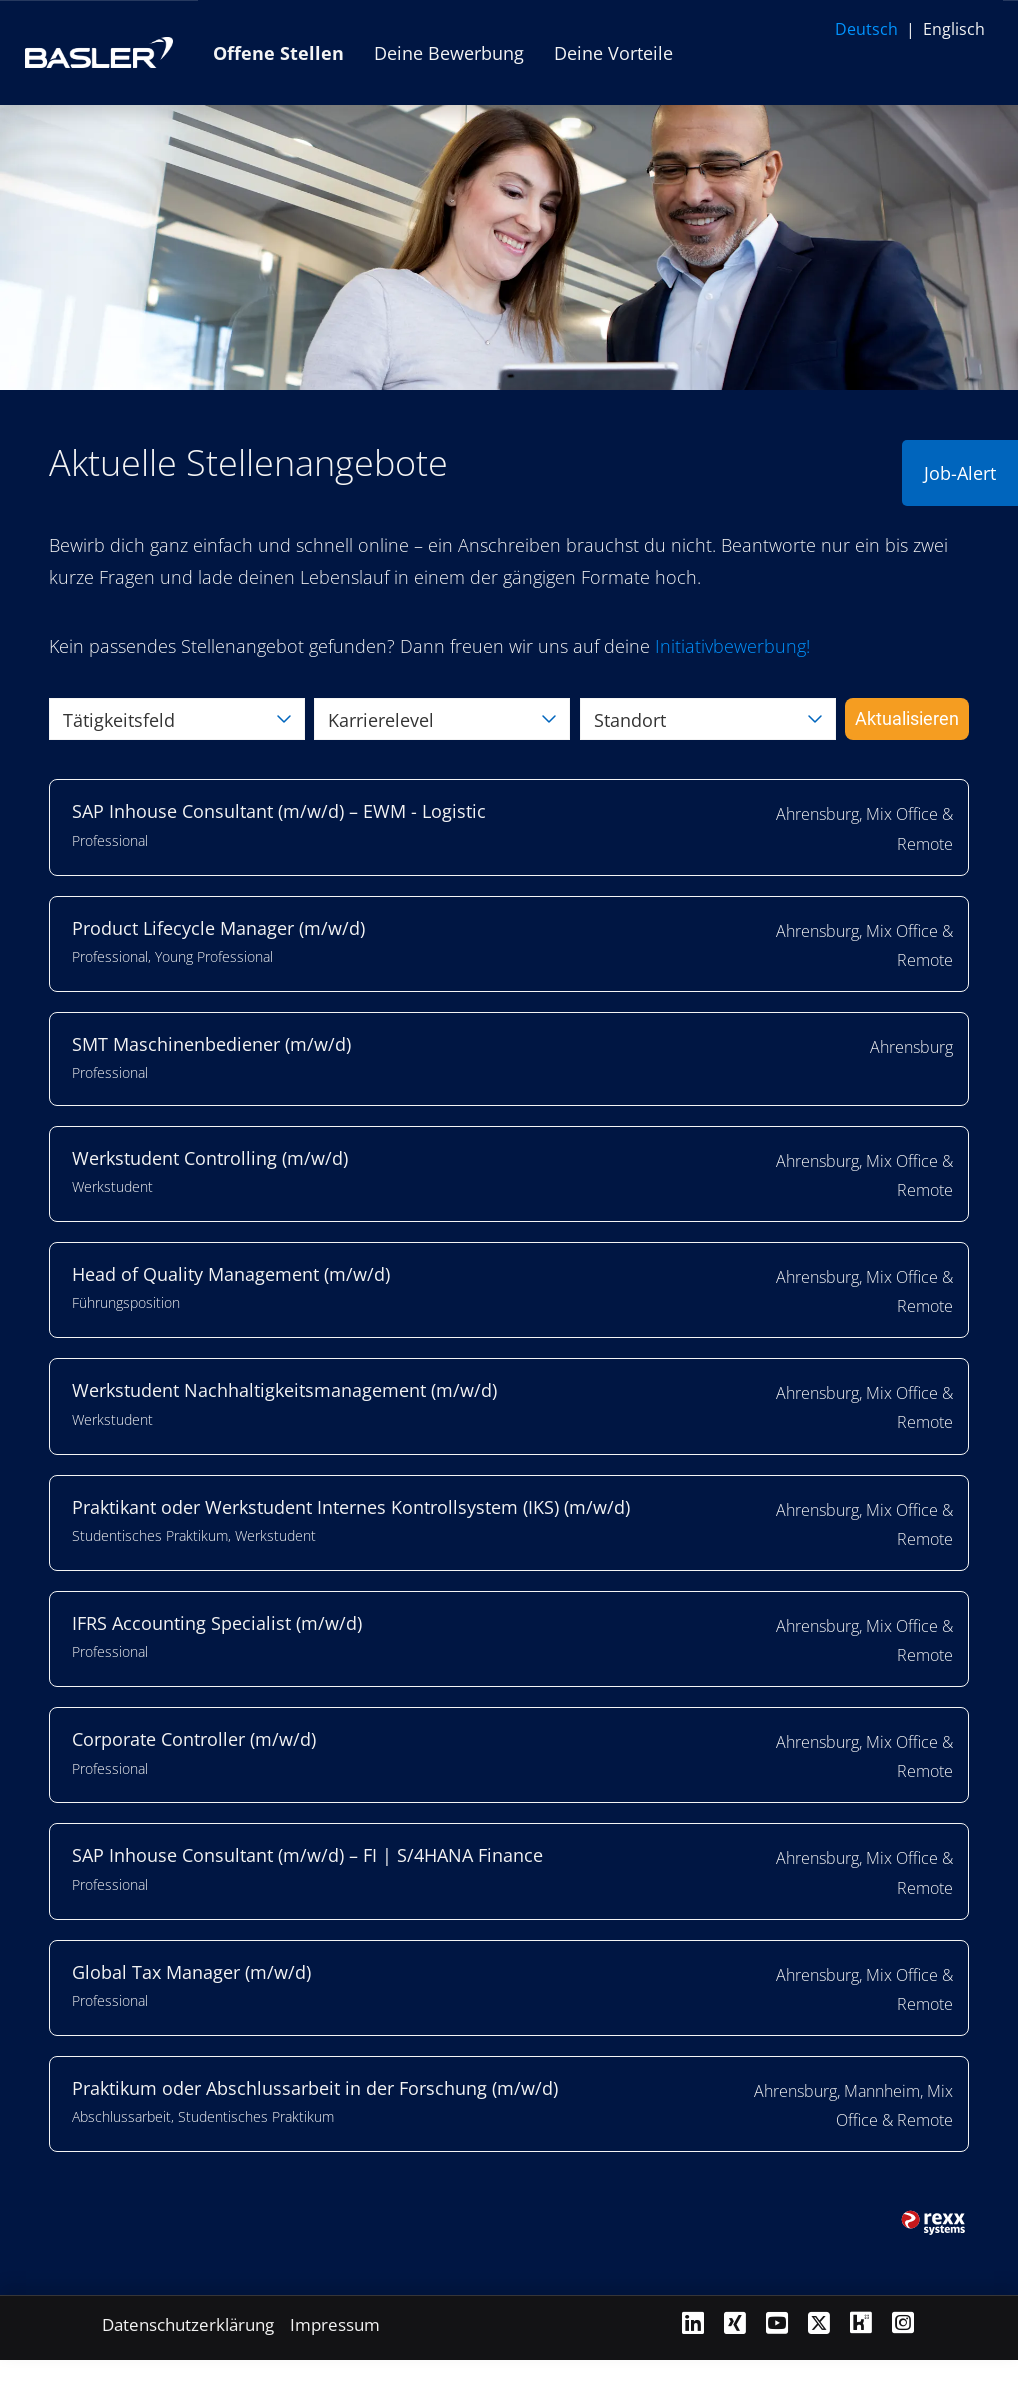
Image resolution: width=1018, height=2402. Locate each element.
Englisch (954, 29)
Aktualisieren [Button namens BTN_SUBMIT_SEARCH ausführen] (907, 718)
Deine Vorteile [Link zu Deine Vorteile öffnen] (613, 53)
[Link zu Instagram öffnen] (903, 2322)
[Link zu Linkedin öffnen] (693, 2322)
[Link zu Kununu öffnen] (861, 2322)
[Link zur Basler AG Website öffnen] (99, 52)
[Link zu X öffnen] (819, 2322)
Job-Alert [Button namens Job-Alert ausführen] (960, 473)
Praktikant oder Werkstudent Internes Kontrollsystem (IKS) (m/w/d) (351, 1507)
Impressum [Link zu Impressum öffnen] (335, 2324)
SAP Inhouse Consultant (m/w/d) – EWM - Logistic (279, 811)
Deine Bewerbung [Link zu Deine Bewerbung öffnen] (449, 53)
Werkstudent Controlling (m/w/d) (210, 1158)
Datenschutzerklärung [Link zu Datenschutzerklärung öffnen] (188, 2324)
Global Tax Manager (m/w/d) (191, 1972)
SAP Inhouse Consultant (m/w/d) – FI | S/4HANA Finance (307, 1855)
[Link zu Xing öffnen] (735, 2322)
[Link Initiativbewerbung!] (732, 646)
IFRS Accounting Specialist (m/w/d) (217, 1623)
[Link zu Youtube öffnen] (777, 2322)
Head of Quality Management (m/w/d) (231, 1274)
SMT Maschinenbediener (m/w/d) (211, 1044)
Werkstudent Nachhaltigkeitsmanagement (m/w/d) (284, 1390)
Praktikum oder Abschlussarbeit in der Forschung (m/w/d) (315, 2088)
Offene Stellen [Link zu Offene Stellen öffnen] (278, 53)
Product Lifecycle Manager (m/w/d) (218, 928)
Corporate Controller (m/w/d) (194, 1739)
